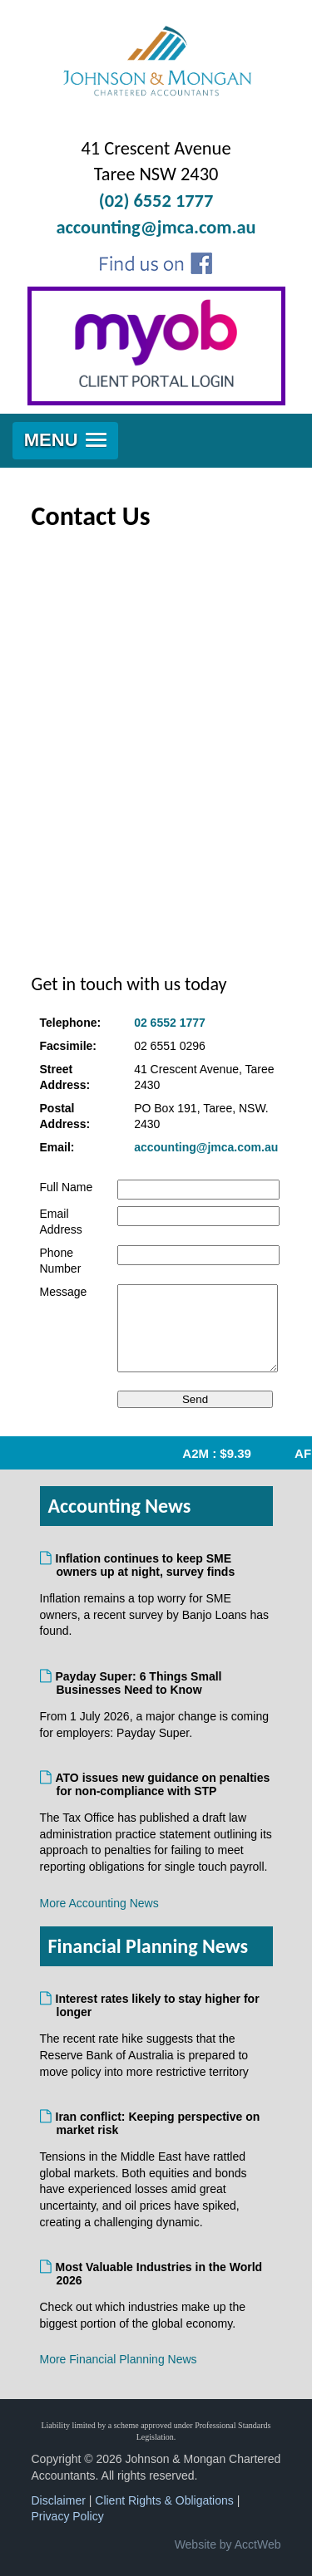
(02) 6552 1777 (156, 200)
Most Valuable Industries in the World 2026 (160, 2273)
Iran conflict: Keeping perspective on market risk (158, 2123)
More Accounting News (99, 1903)
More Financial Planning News (118, 2359)
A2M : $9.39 (225, 1453)
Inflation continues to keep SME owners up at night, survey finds (146, 1565)
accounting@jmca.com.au (155, 227)
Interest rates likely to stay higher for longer (158, 2005)
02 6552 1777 (170, 1022)
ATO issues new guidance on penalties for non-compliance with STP (163, 1784)
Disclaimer (59, 2500)
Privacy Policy (68, 2516)
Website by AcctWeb (228, 2544)
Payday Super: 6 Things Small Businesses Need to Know (139, 1683)
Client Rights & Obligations (164, 2500)
